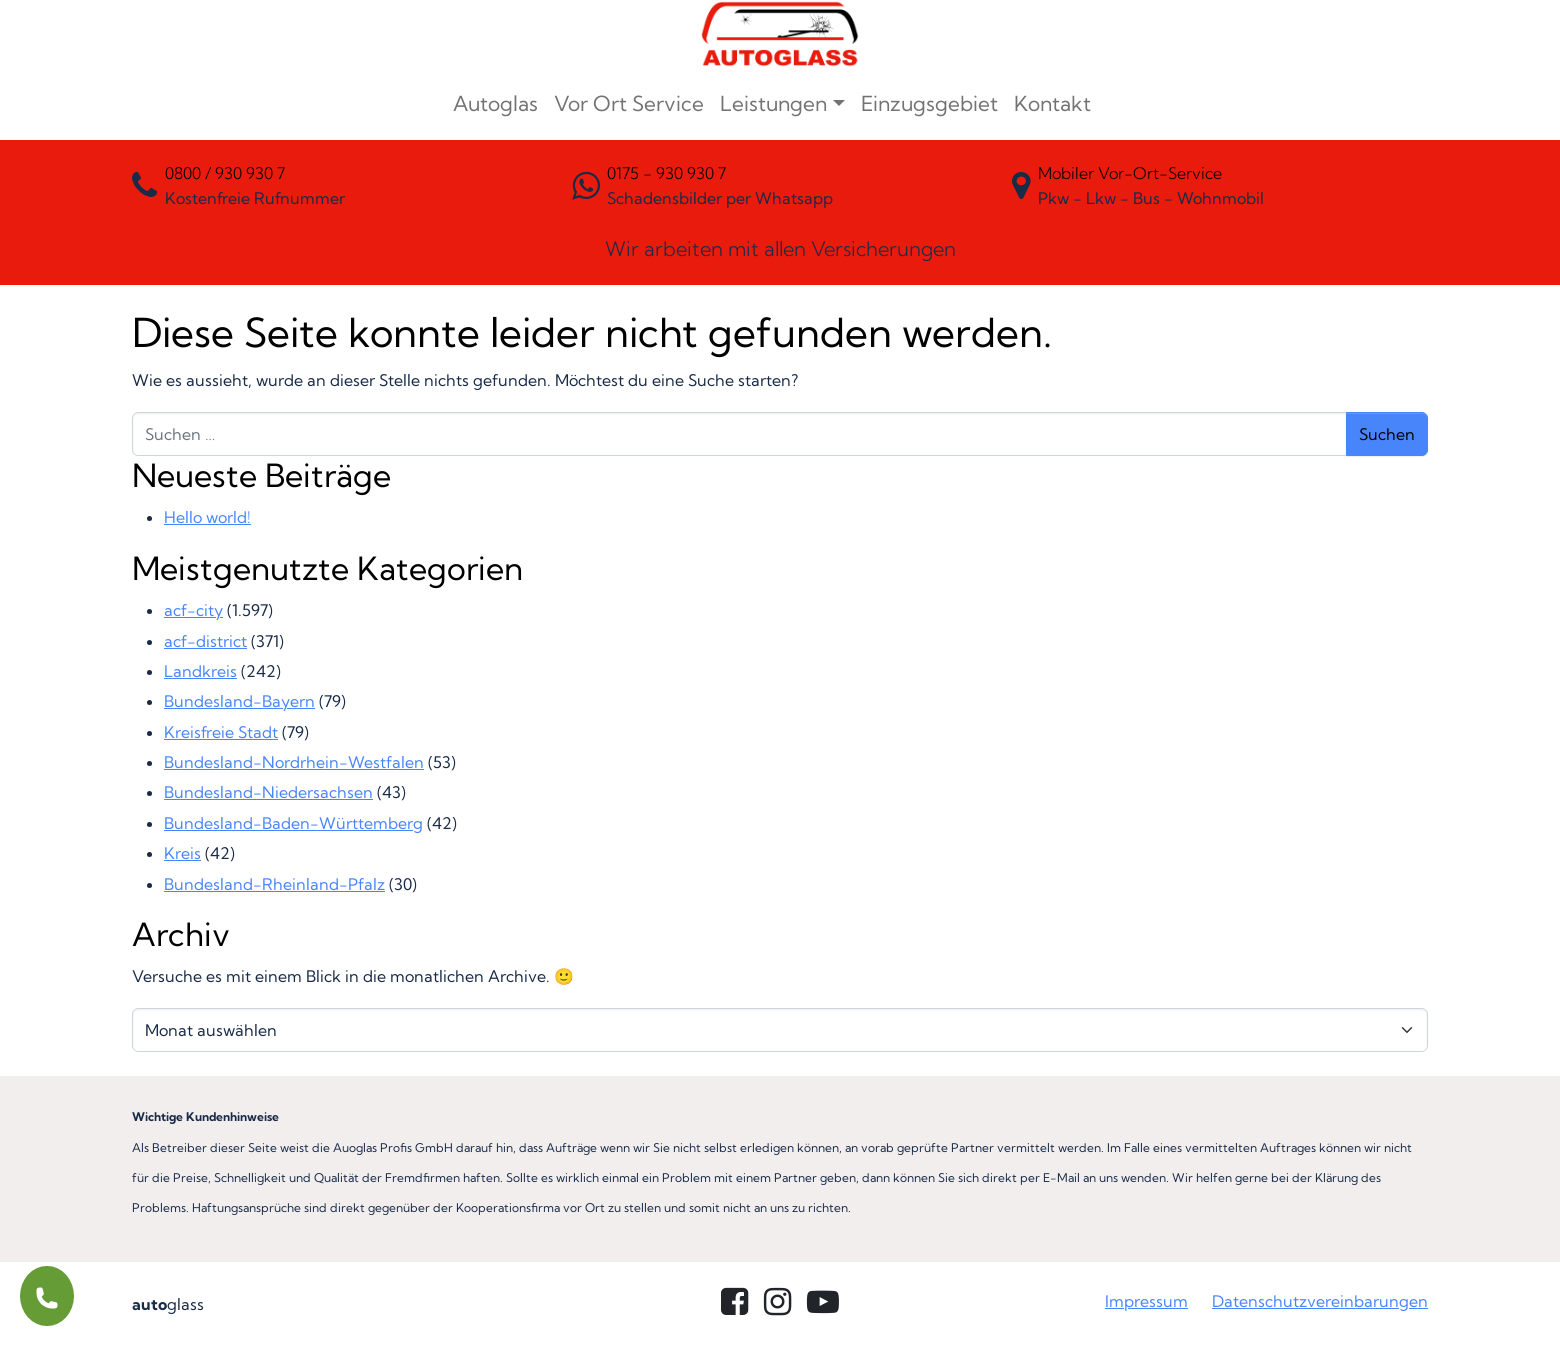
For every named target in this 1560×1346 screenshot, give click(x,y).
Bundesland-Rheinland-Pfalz (274, 884)
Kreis (182, 853)
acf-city (193, 610)
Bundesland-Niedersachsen (268, 792)
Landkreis (200, 671)
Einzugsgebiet (929, 103)
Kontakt (1052, 103)
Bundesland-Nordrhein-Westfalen (294, 762)
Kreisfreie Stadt (221, 732)
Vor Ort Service (629, 103)
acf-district (205, 641)
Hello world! (207, 517)
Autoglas (495, 103)
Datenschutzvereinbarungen (1320, 1301)
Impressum (1146, 1301)
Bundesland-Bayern (239, 701)
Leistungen (773, 103)
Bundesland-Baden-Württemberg (293, 823)
